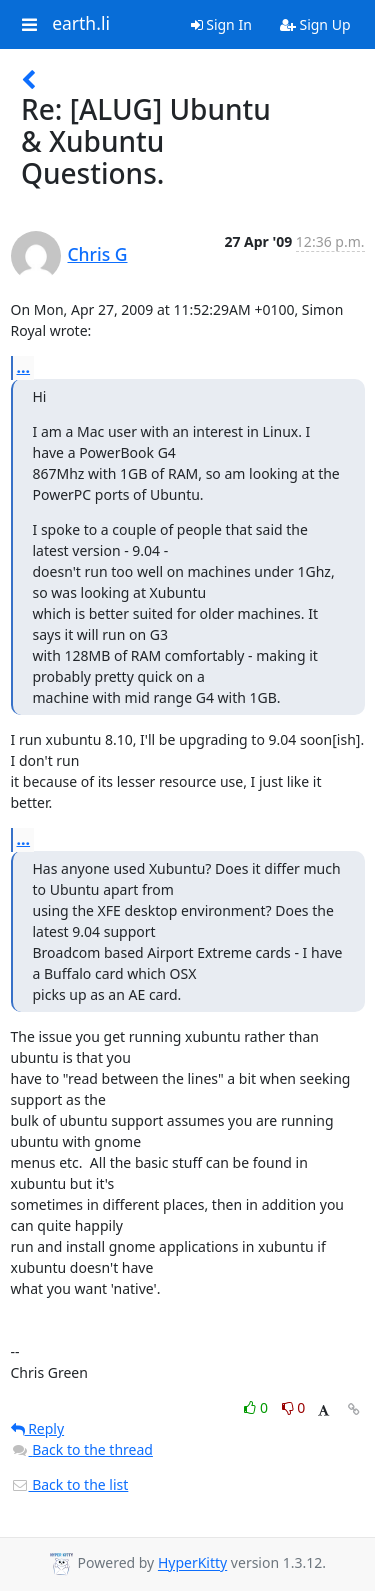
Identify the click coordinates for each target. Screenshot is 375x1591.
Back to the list (70, 1484)
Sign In (221, 24)
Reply (38, 1428)
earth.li (81, 24)
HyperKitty (192, 1563)
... (24, 367)
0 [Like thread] (257, 1407)
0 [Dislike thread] (294, 1407)
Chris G (98, 254)
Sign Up (315, 24)
